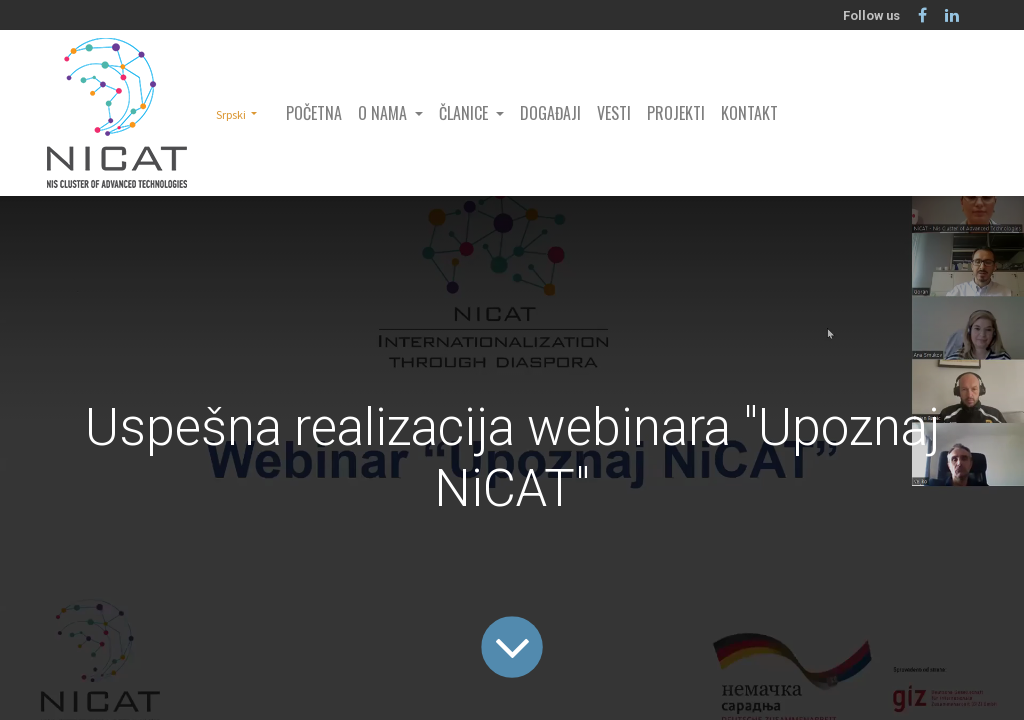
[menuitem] (314, 113)
